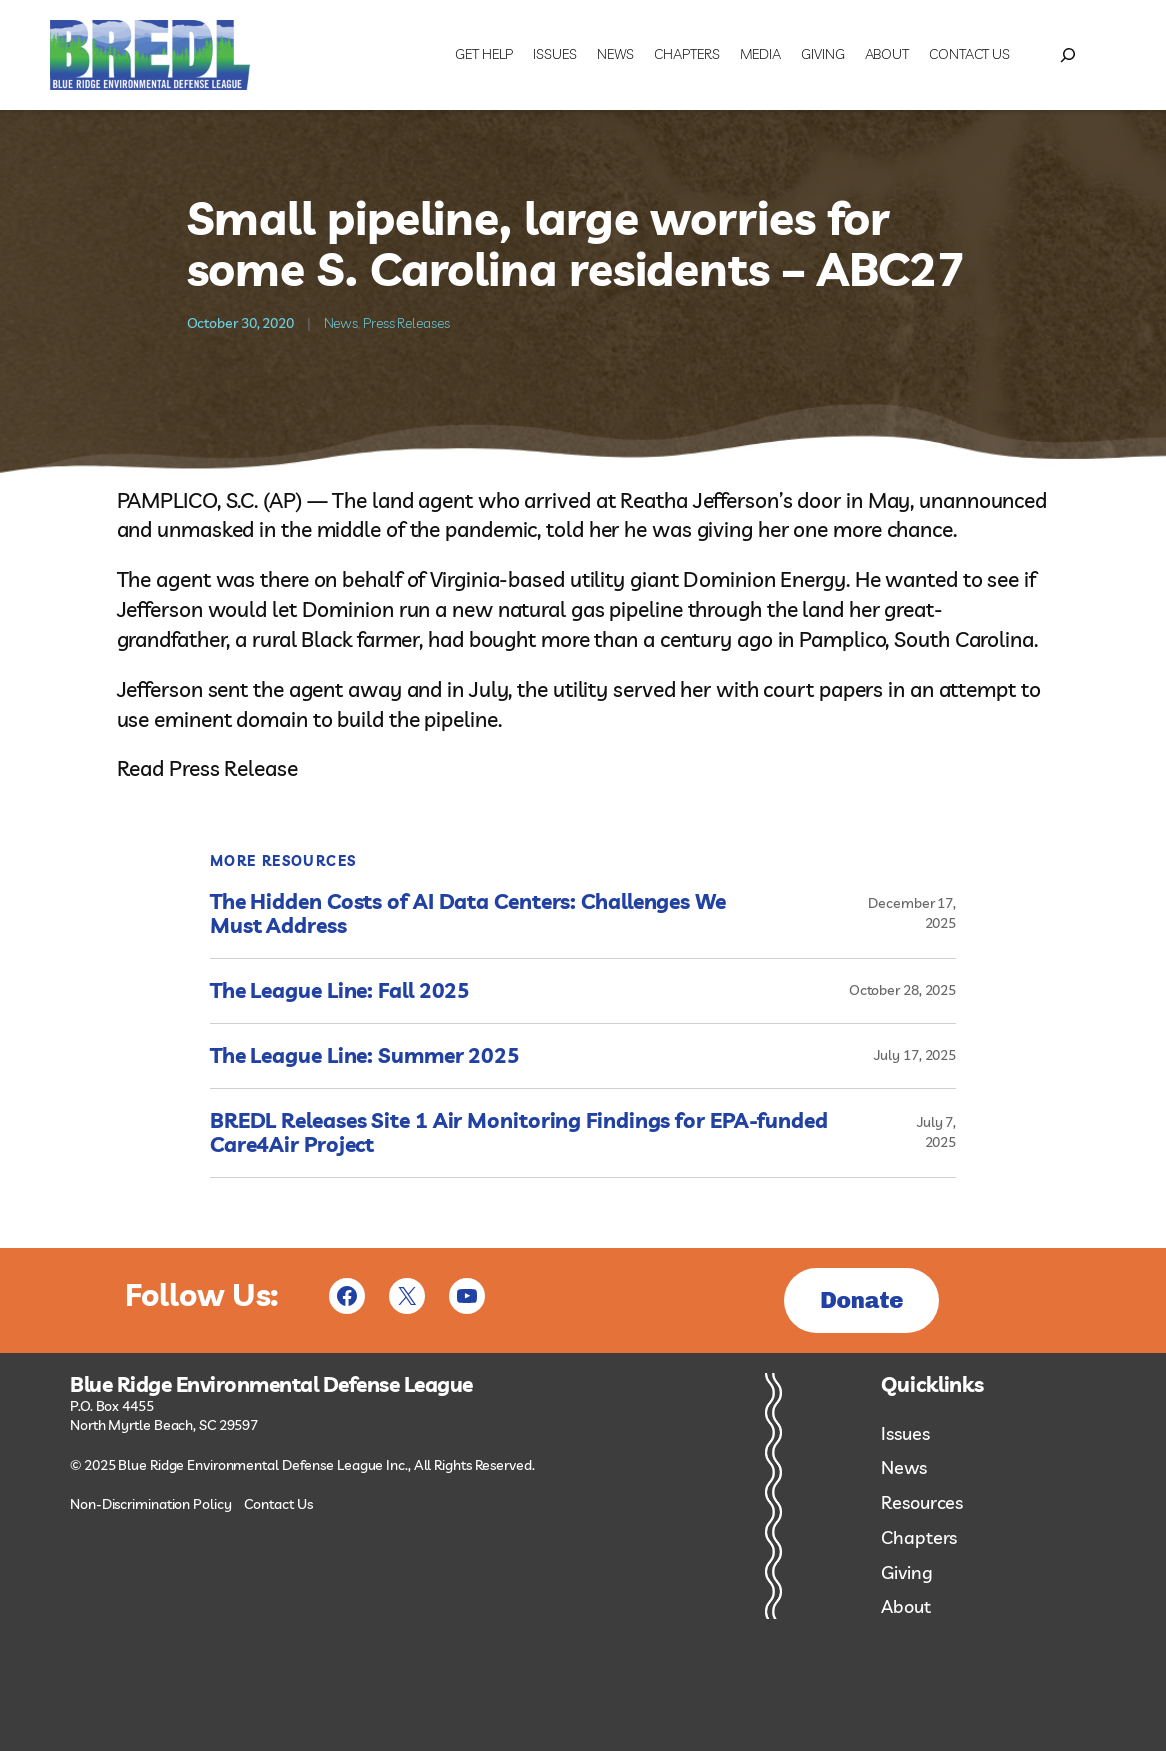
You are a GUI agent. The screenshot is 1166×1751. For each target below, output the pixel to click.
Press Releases (406, 323)
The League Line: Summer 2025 (365, 1056)
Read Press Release (207, 768)
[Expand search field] (1068, 55)
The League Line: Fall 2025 (340, 991)
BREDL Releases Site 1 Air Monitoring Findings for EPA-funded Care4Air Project (519, 1133)
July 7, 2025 (936, 1132)
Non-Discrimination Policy (151, 1504)
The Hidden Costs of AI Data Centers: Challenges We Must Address (468, 914)
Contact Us (278, 1504)
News (341, 323)
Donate (861, 1300)
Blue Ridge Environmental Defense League (271, 1385)
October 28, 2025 (902, 990)
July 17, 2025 (915, 1055)
